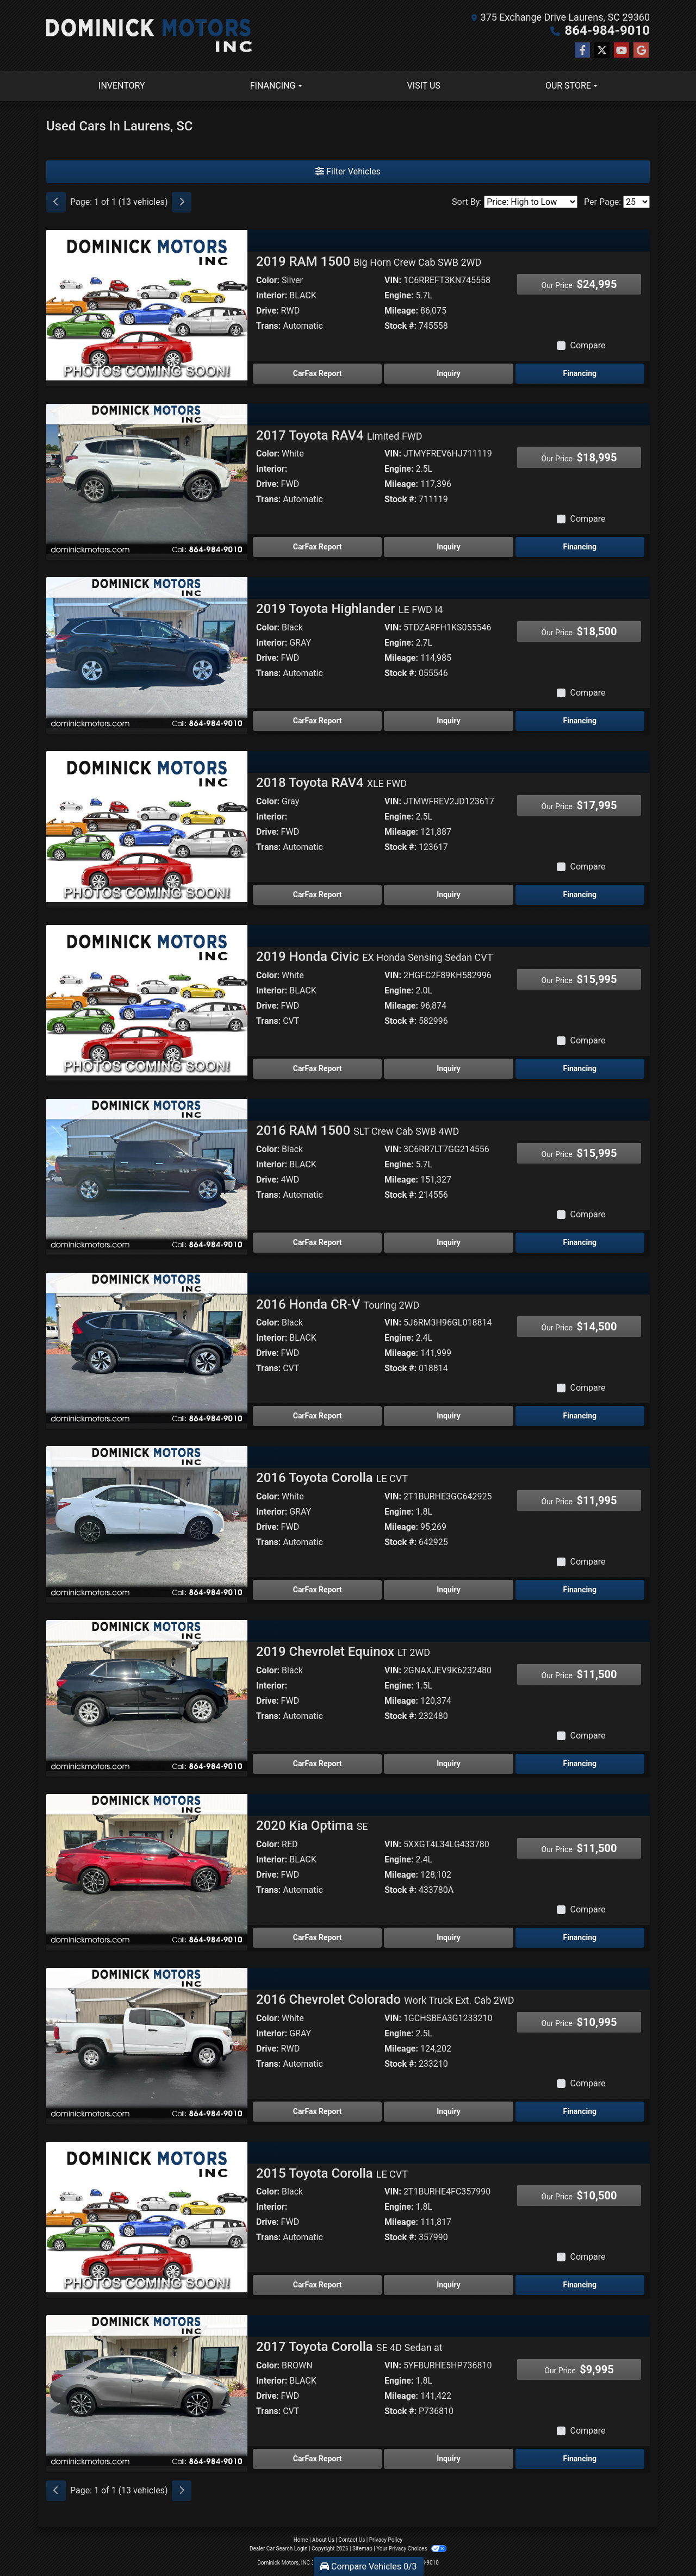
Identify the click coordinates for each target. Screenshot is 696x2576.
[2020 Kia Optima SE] (146, 1869)
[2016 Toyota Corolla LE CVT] (146, 1521)
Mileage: (401, 310)
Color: (267, 280)
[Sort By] (530, 202)
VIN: (392, 280)
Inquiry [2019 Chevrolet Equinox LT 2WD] (449, 1763)
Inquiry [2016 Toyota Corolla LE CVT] (449, 1589)
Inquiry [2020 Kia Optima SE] (449, 1937)
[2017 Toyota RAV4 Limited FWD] (146, 478)
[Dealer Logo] (149, 35)
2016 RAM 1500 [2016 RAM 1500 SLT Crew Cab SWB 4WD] (357, 1130)
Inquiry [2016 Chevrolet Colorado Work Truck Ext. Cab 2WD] (449, 2111)
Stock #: (400, 326)
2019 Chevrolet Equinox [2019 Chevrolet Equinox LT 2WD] (343, 1651)
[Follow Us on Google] (641, 50)
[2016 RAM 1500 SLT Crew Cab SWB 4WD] (146, 1173)
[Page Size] (636, 202)
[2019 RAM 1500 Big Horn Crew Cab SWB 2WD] (146, 304)
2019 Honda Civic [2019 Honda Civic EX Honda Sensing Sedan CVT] (374, 956)
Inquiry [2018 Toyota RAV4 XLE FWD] (449, 894)
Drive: (267, 310)
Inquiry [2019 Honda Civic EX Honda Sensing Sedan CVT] (449, 1068)
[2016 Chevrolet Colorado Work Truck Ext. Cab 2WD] (146, 2042)
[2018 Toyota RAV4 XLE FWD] (146, 826)
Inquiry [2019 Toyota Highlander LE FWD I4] (449, 720)
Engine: (398, 295)
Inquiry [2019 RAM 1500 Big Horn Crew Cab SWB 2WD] (449, 373)
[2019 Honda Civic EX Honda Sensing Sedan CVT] (146, 1000)
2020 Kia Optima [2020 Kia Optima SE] (312, 1825)
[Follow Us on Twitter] (602, 50)
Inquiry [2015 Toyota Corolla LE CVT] (449, 2284)
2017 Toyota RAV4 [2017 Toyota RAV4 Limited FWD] (339, 435)
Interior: (271, 295)
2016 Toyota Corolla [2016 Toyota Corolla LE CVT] (332, 1477)
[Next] (181, 202)
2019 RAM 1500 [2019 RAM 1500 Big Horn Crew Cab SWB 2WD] (368, 261)
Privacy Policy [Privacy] (386, 2540)
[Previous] (56, 202)
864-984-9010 (607, 30)
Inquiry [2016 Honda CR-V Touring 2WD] (449, 1415)
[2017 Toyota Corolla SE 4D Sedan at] (146, 2390)
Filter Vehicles (348, 171)
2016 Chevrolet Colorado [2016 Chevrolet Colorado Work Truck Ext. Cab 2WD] (385, 1999)
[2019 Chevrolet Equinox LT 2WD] (146, 1695)
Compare (587, 345)
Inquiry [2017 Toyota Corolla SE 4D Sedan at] (449, 2458)
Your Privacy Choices (411, 2549)
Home (301, 2540)
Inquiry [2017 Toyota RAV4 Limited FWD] (449, 546)
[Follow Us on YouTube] (621, 50)
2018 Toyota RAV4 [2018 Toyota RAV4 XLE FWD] (331, 782)
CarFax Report (317, 373)
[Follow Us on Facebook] (582, 50)
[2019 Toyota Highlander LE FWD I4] (146, 652)
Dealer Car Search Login (279, 2549)
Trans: (268, 326)
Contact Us (351, 2540)
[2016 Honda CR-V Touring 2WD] (146, 1347)
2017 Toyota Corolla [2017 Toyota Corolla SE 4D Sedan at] (349, 2346)
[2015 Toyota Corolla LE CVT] (146, 2216)
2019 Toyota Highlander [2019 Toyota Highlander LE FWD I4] (349, 608)
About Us (323, 2540)
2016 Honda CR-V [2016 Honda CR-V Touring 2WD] (337, 1304)
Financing (579, 373)
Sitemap (362, 2549)
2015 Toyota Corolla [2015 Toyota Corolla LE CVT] (332, 2173)
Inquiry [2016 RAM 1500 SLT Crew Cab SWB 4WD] (449, 1242)
